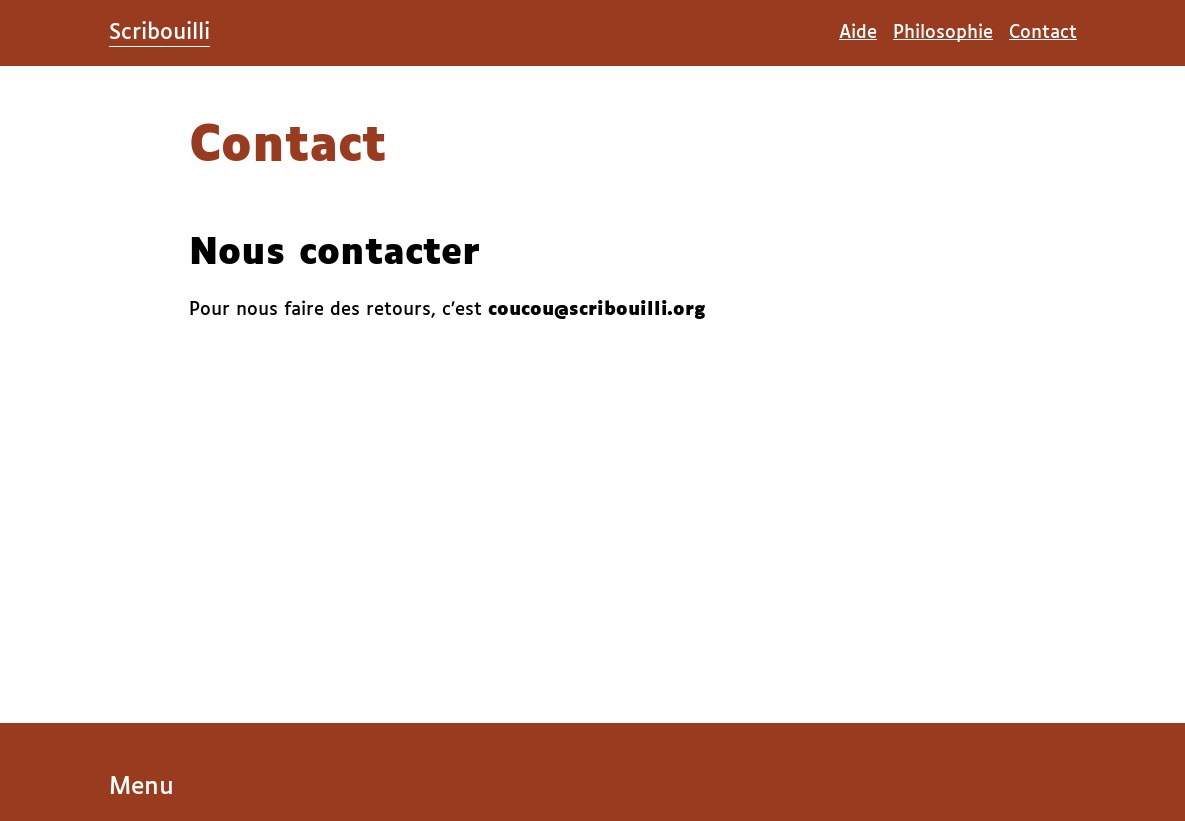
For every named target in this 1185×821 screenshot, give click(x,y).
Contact (1043, 33)
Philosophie (943, 33)
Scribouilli (159, 33)
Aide (858, 33)
